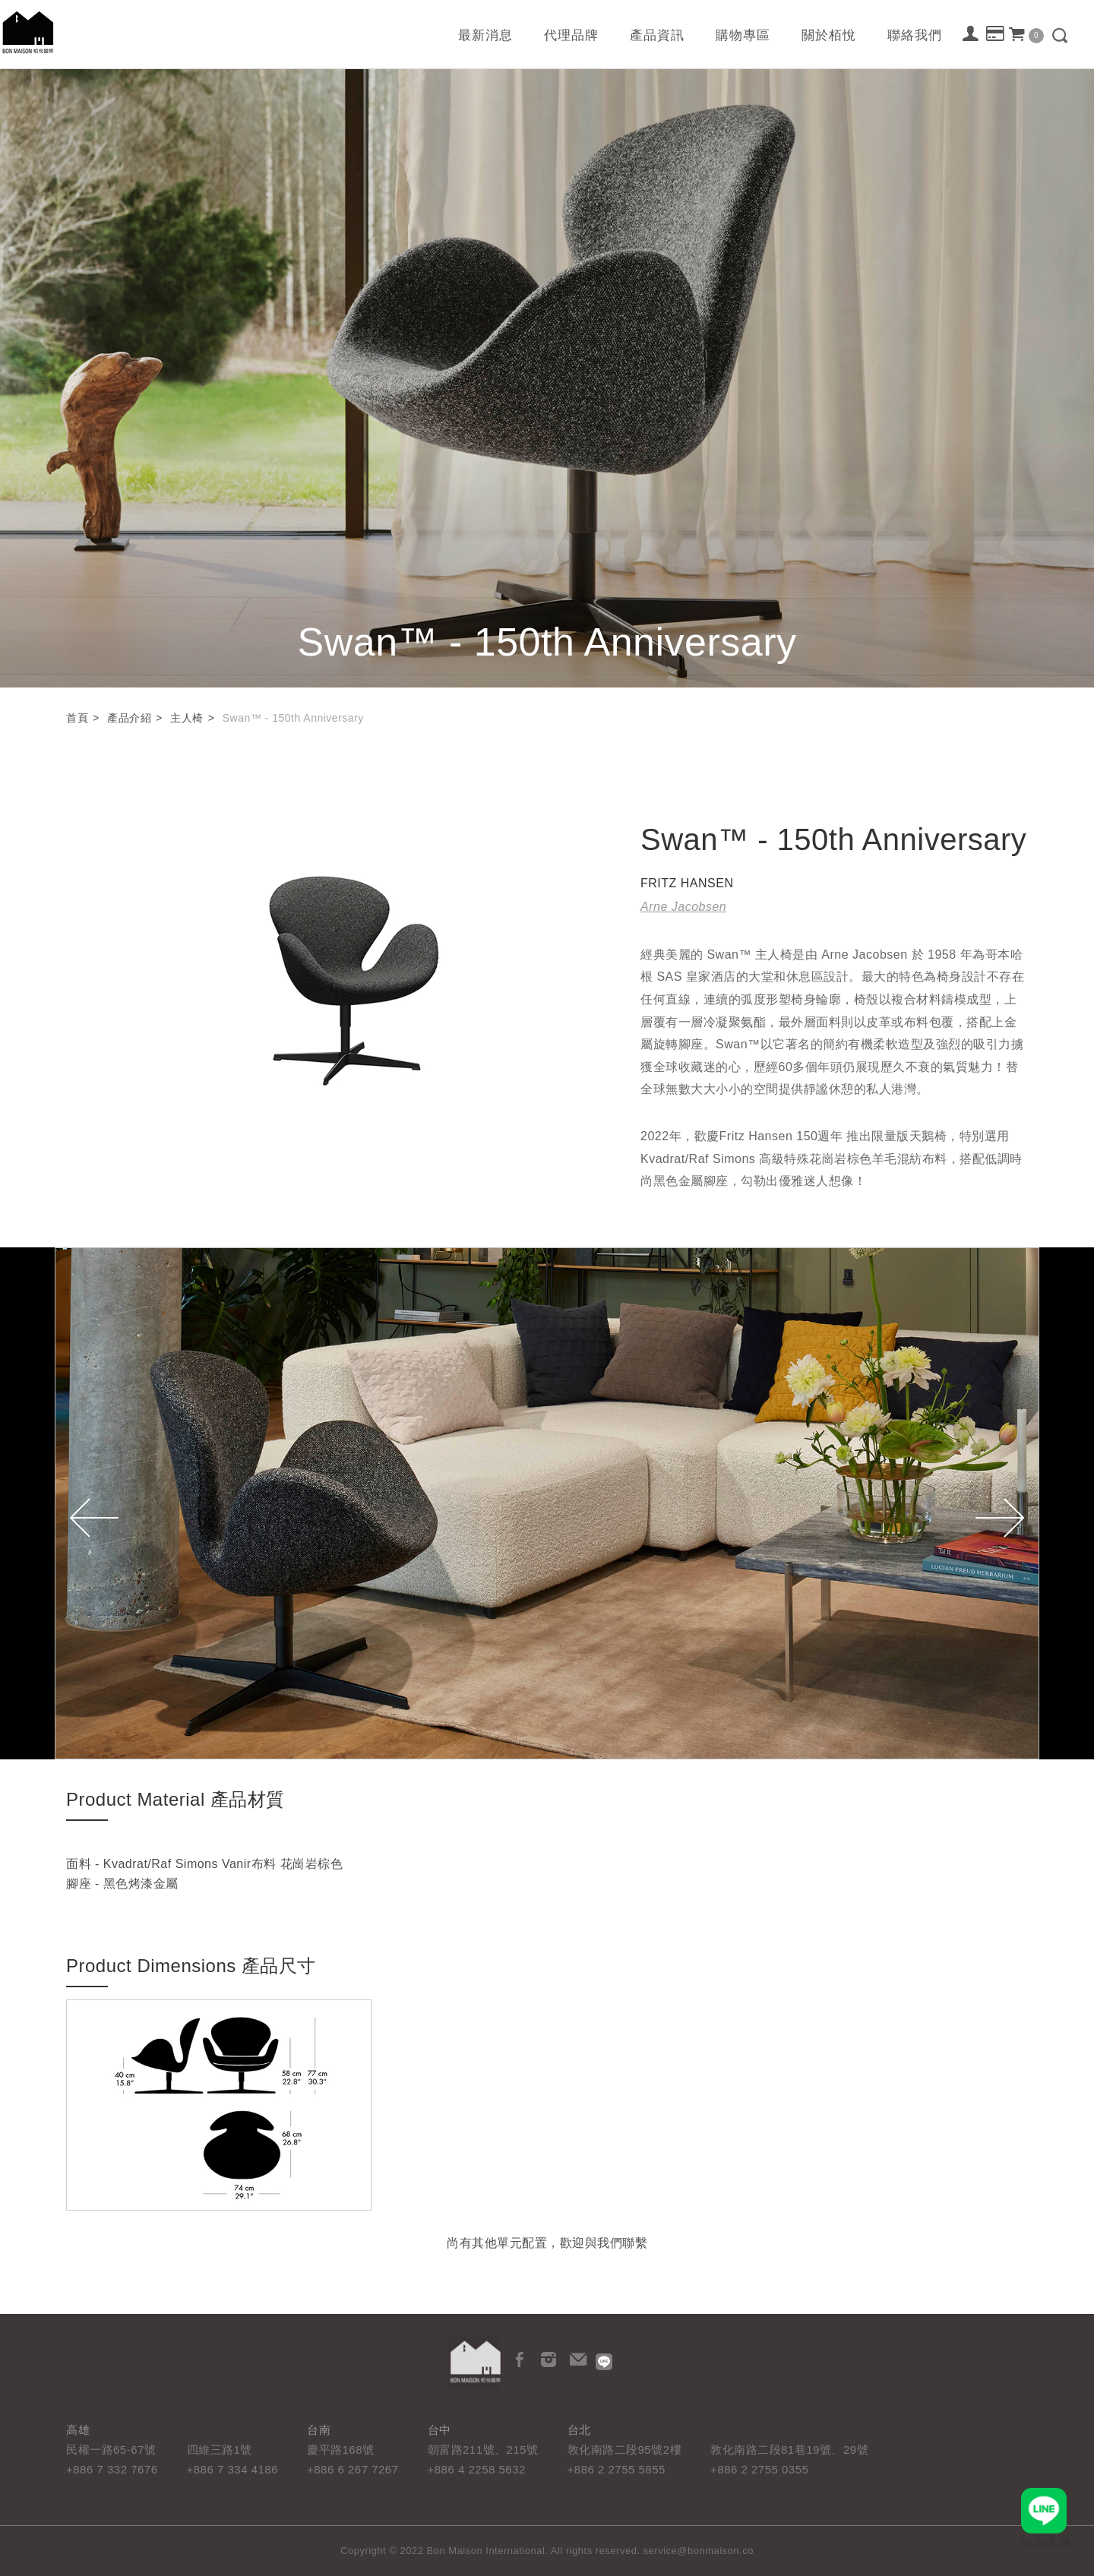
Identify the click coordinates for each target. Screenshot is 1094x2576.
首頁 (77, 718)
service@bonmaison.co (698, 2550)
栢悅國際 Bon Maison (28, 32)
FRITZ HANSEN (686, 883)
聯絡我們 (914, 35)
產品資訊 (657, 35)
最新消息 (485, 35)
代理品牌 (571, 35)
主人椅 (187, 718)
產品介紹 (129, 718)
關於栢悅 (829, 35)
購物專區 (743, 35)
